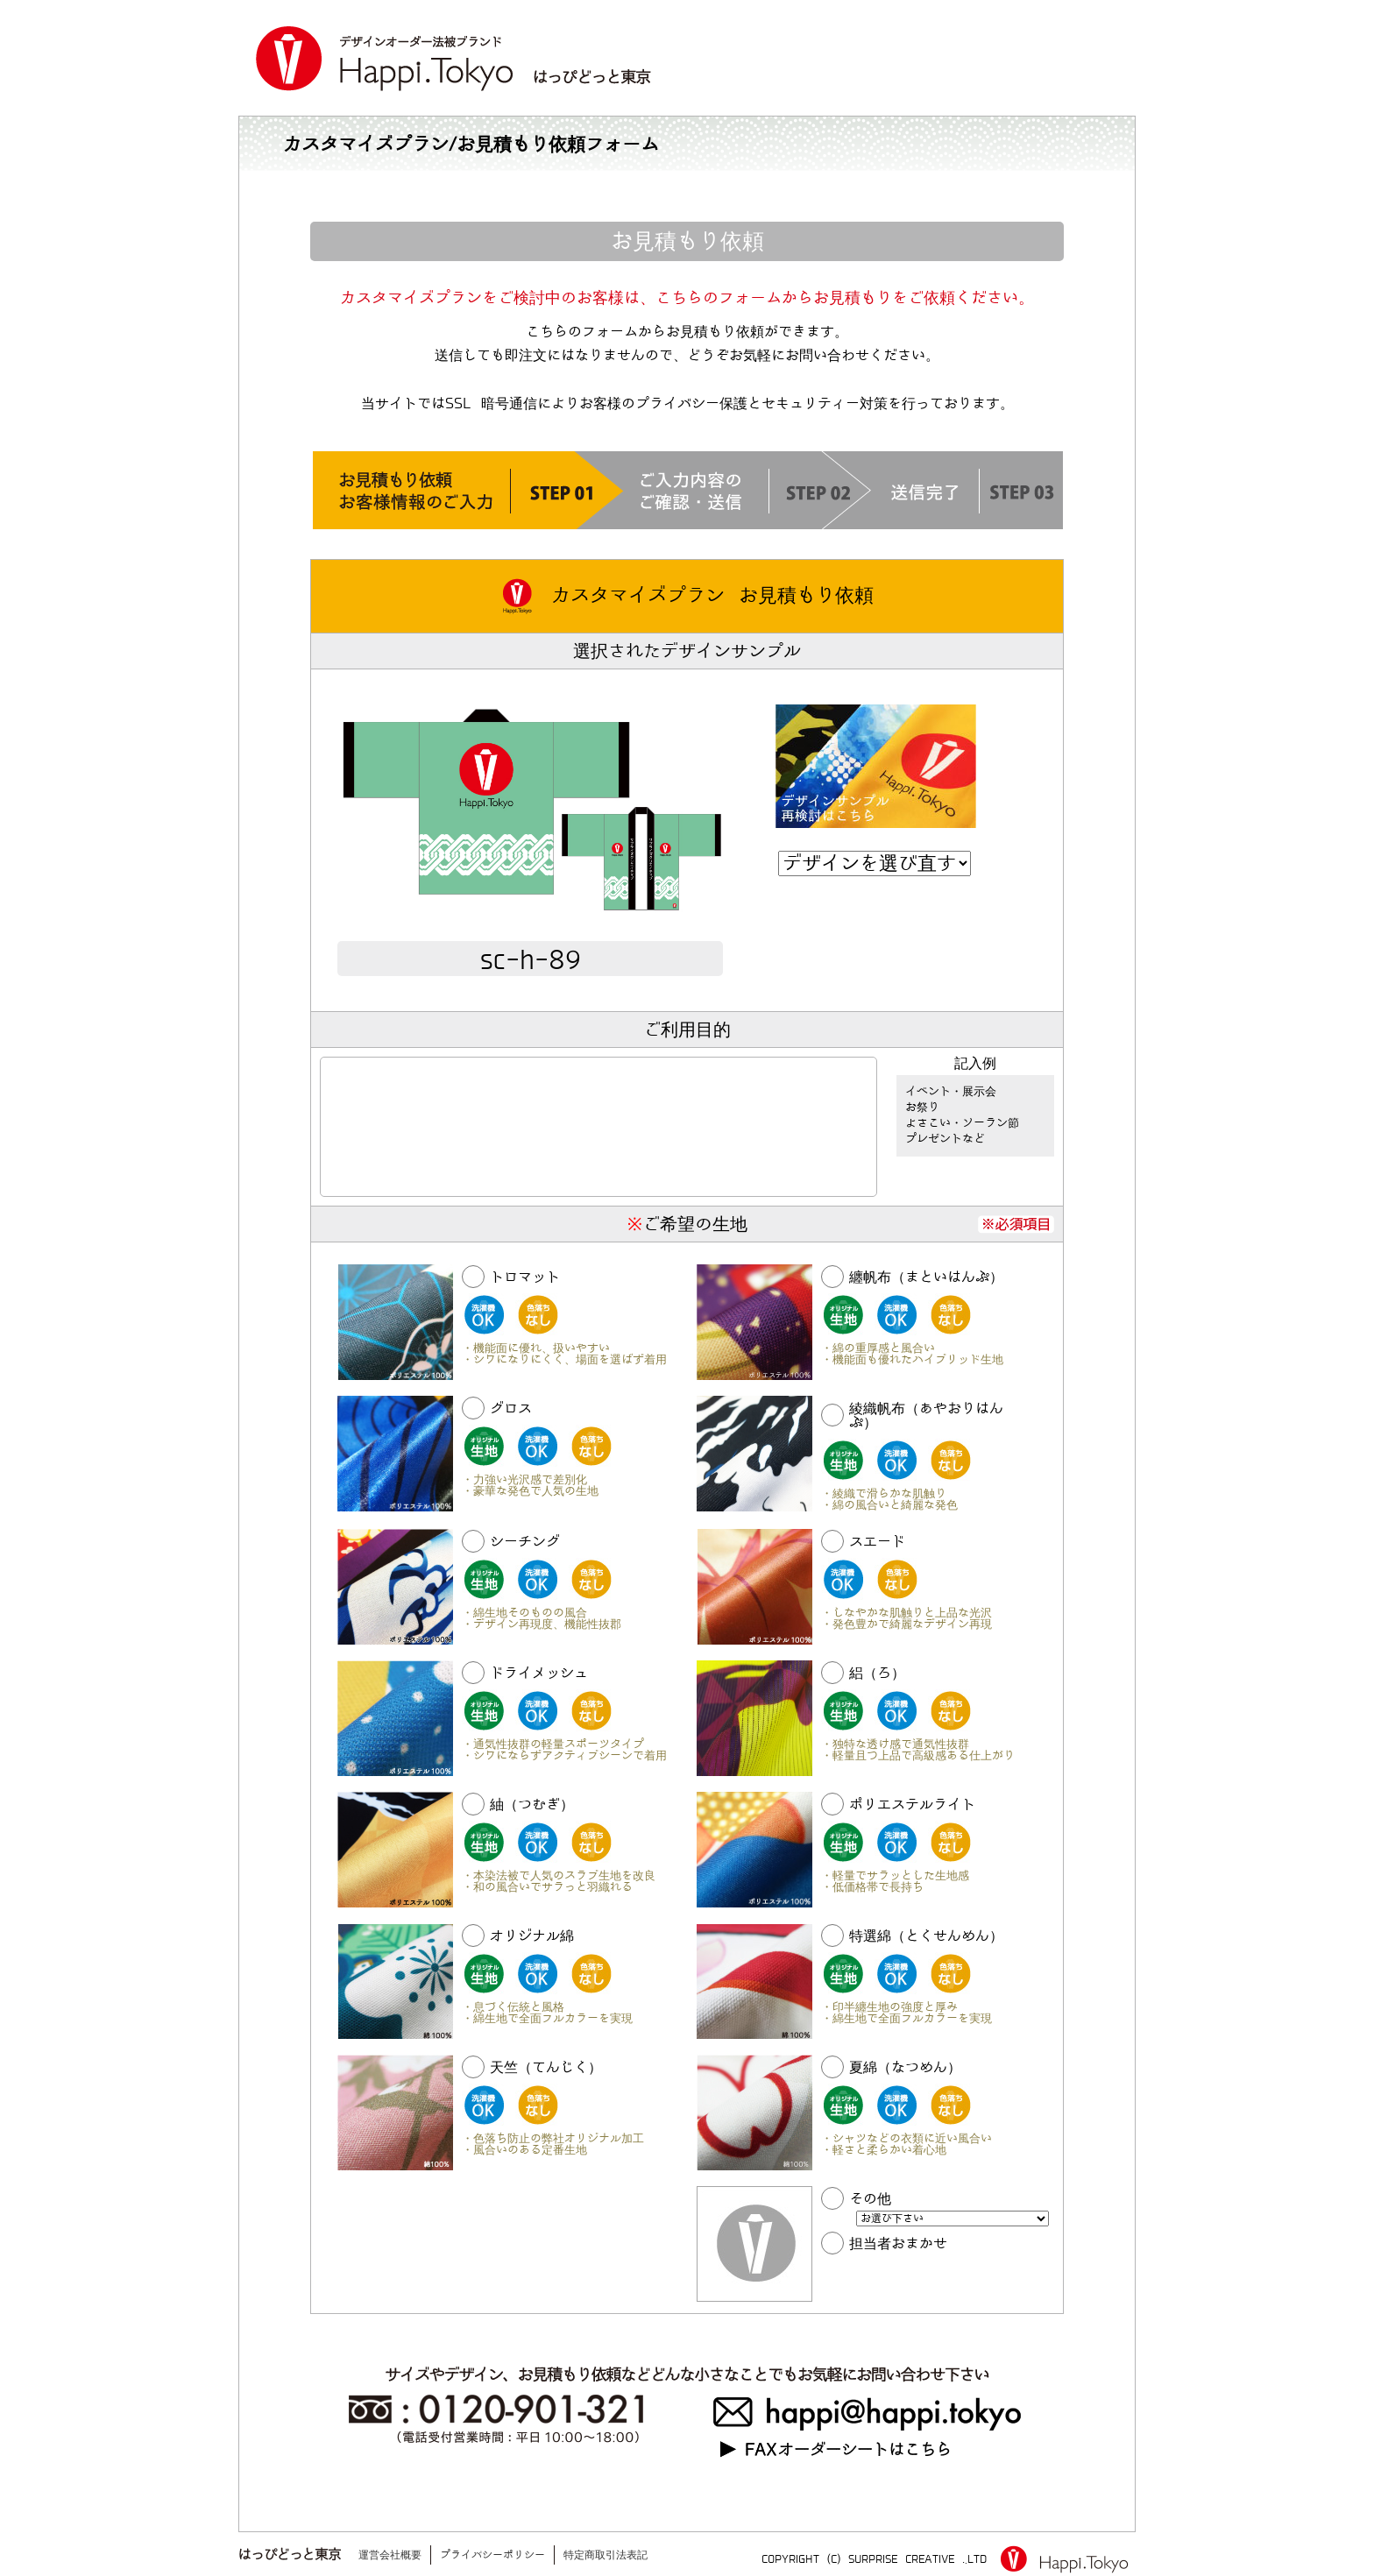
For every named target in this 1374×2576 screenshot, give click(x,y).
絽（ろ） (877, 1673)
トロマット (525, 1277)
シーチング (525, 1541)
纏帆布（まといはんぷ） (926, 1277)
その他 (870, 2198)
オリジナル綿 (532, 1935)
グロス (511, 1408)
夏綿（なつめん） (905, 2067)
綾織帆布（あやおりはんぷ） (926, 1415)
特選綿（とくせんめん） (926, 1935)
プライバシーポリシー (492, 2555)
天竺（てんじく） (546, 2067)
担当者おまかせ (898, 2243)
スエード (877, 1541)
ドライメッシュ (539, 1673)
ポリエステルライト (912, 1804)
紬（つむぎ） (532, 1804)
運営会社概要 (389, 2555)
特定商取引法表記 (605, 2555)
